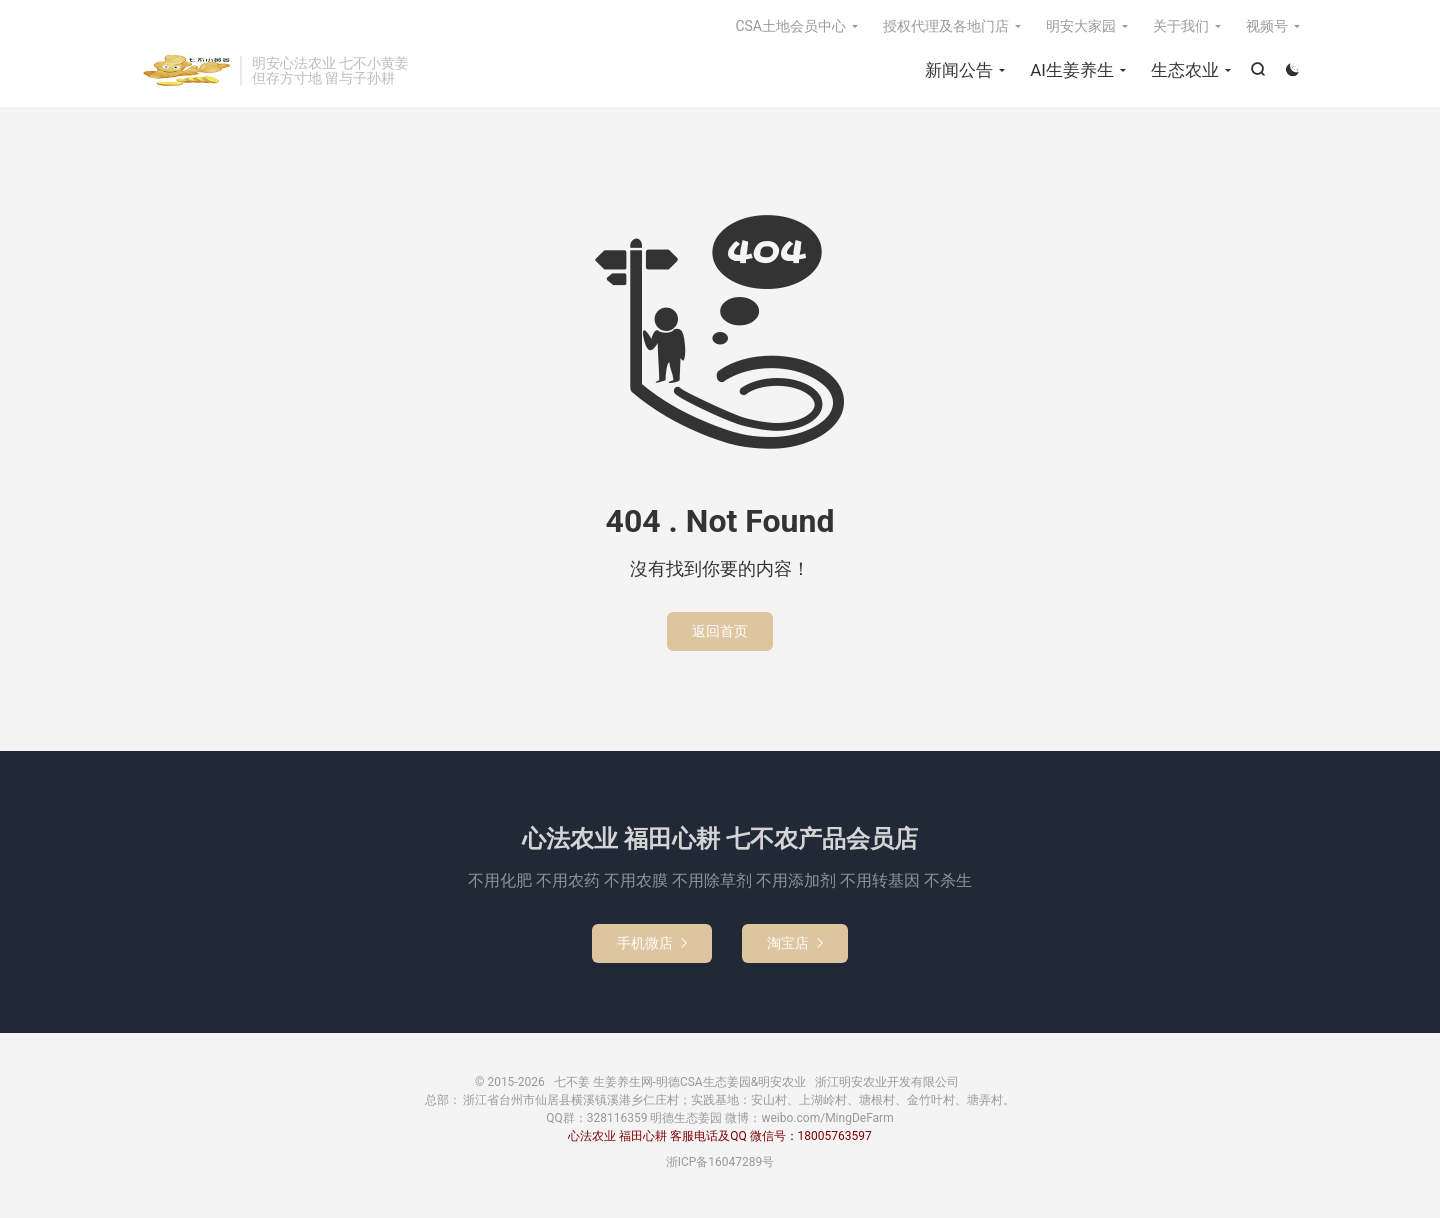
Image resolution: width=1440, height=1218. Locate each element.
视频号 (1267, 26)
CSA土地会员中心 (790, 26)
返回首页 (720, 631)
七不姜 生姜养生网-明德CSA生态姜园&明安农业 (185, 71)
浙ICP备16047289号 (720, 1162)
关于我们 (1181, 26)
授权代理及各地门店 (946, 26)
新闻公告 (959, 70)
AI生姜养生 (1072, 70)
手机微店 (652, 943)
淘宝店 (795, 943)
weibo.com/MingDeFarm (827, 1118)
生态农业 (1185, 70)
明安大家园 (1081, 26)
